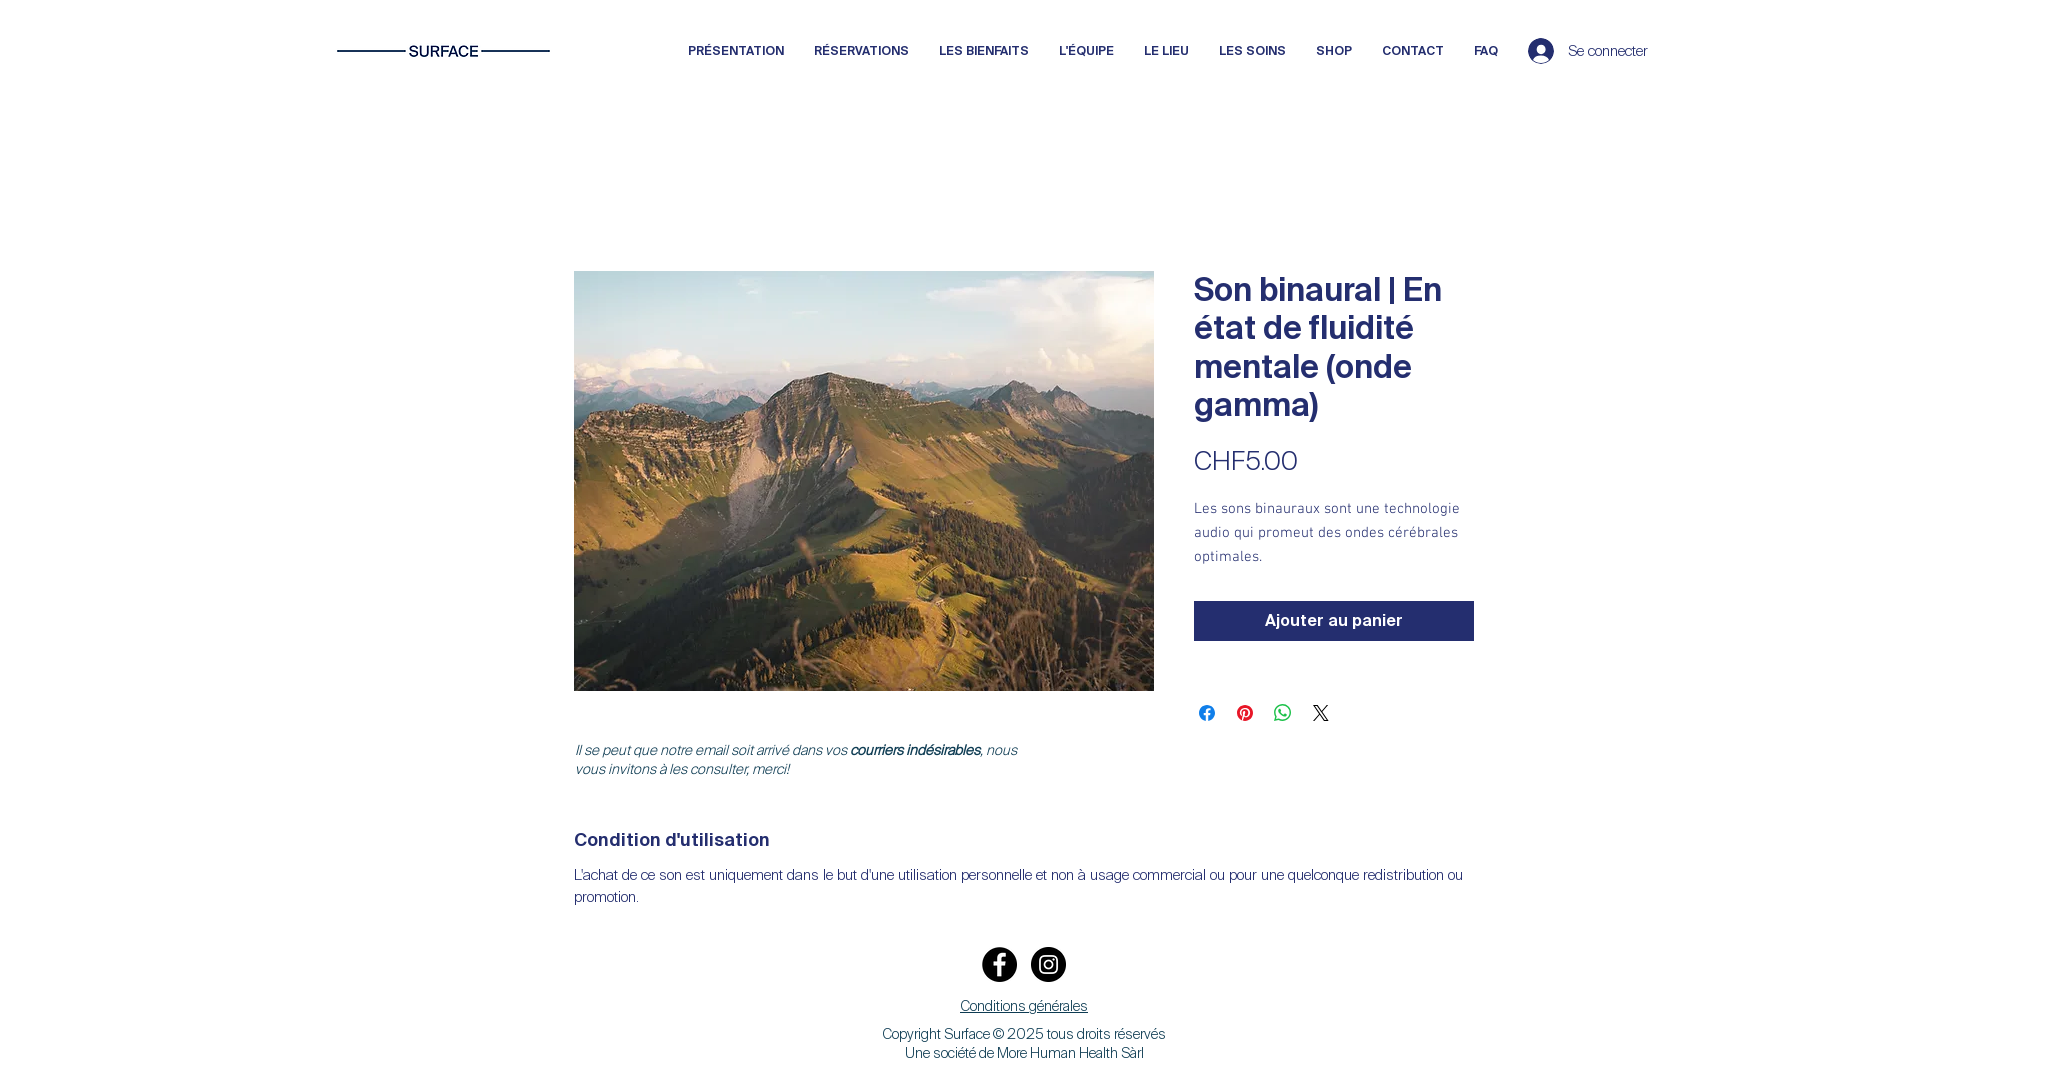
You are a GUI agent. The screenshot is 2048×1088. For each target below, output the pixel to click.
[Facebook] (999, 964)
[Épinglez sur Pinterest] (1245, 713)
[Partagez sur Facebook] (1207, 713)
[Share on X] (1321, 713)
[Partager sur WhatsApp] (1283, 713)
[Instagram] (1048, 964)
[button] (1024, 1007)
